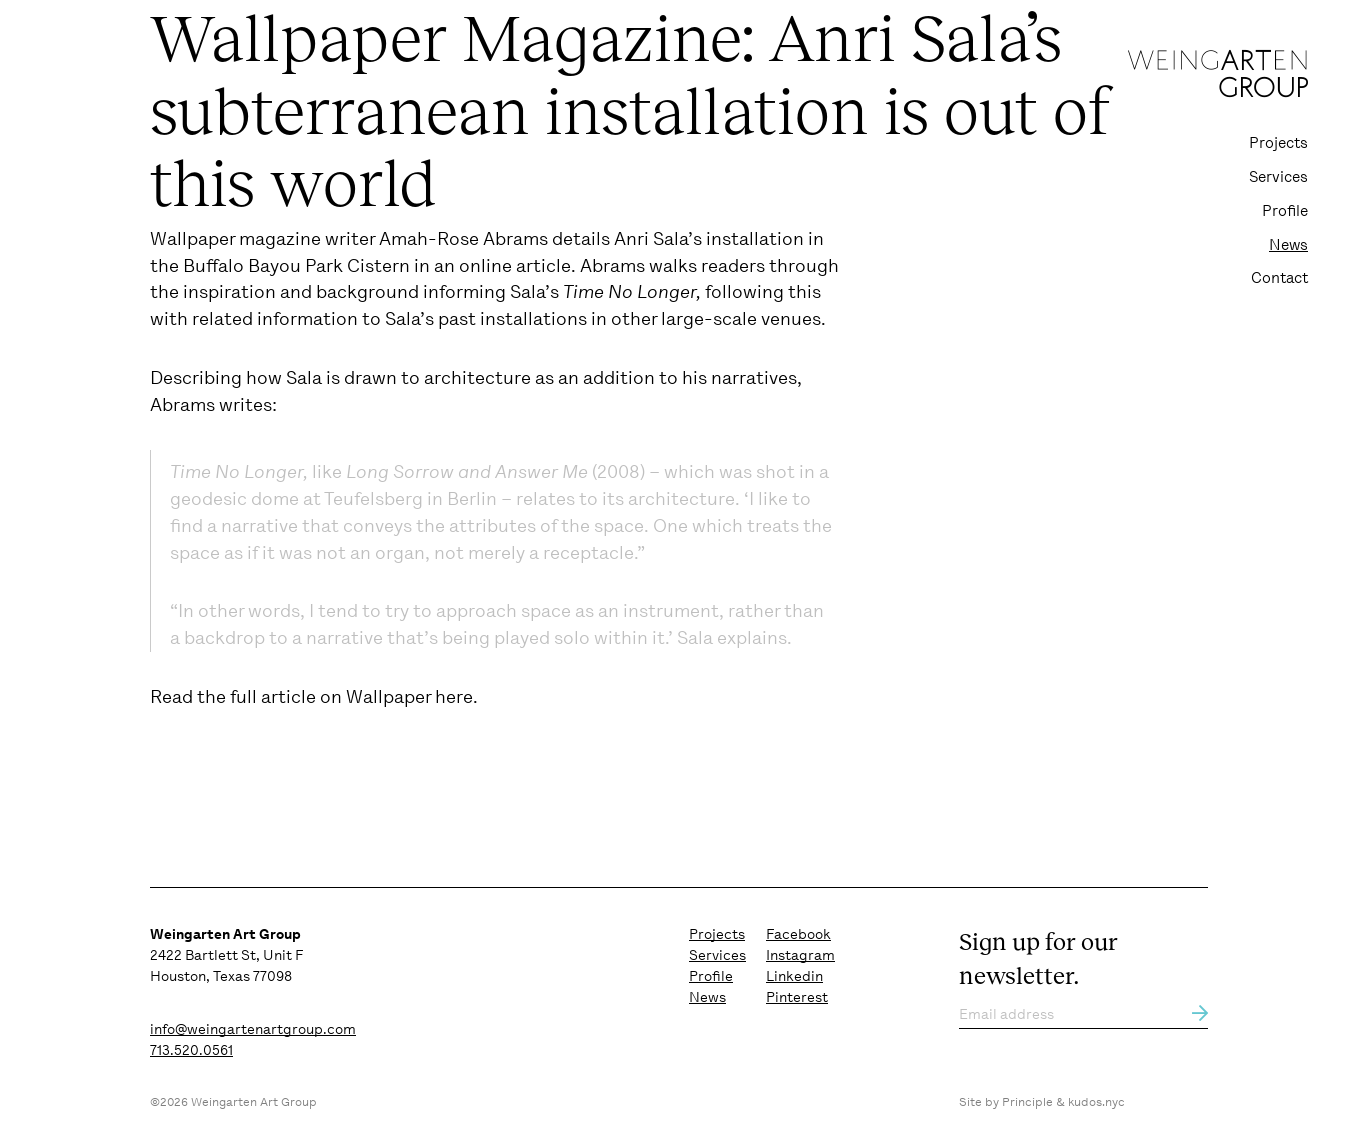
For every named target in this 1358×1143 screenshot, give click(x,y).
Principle (1027, 1102)
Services (1278, 177)
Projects (1278, 143)
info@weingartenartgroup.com (253, 1029)
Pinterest (797, 997)
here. (456, 697)
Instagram (800, 955)
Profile (1285, 211)
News (1288, 245)
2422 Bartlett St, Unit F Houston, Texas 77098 (226, 955)
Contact (1279, 278)
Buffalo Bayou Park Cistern (296, 266)
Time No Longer (629, 292)
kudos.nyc (1096, 1102)
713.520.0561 (191, 1050)
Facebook (798, 934)
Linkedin (794, 976)
